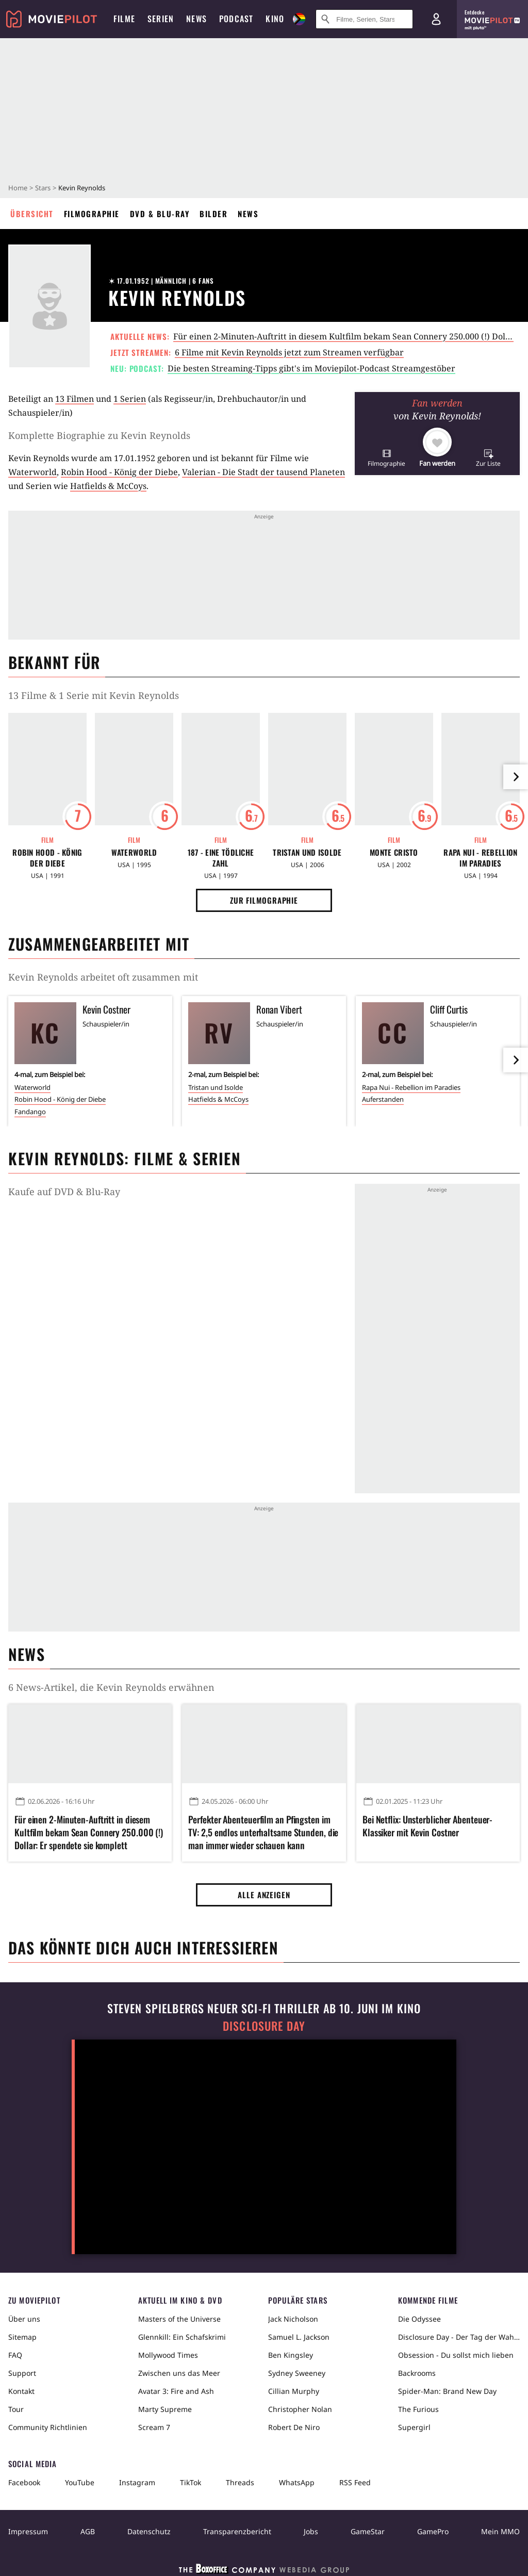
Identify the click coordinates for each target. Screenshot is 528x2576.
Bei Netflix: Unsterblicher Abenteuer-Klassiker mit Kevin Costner (427, 1826)
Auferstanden (383, 1099)
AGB (87, 2531)
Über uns (24, 2319)
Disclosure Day (264, 2025)
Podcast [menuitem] (236, 18)
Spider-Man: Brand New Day (447, 2391)
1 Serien (129, 398)
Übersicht (32, 213)
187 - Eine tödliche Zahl (221, 858)
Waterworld (32, 472)
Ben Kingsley (290, 2355)
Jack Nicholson (293, 2319)
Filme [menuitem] (124, 18)
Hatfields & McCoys (108, 486)
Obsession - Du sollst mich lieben (456, 2355)
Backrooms (417, 2373)
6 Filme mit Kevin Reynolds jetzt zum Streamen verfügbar (289, 352)
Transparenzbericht (237, 2531)
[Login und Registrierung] (436, 19)
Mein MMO (500, 2531)
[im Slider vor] (515, 776)
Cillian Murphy (293, 2391)
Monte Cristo (394, 852)
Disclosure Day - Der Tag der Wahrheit (459, 2337)
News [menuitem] (196, 18)
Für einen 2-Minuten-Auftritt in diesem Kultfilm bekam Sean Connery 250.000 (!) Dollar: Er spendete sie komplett (88, 1832)
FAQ (15, 2355)
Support (22, 2373)
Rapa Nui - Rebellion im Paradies (480, 858)
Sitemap (22, 2337)
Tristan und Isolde (307, 852)
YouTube (79, 2482)
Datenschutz (149, 2531)
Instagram (137, 2482)
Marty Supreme (165, 2409)
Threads (240, 2482)
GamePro (433, 2531)
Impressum (28, 2531)
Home (17, 187)
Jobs (311, 2531)
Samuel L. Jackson (298, 2337)
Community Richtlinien (47, 2427)
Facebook (24, 2482)
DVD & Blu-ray (160, 213)
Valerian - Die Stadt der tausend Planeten (263, 472)
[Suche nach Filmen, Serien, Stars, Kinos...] (364, 19)
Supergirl (414, 2427)
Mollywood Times (168, 2355)
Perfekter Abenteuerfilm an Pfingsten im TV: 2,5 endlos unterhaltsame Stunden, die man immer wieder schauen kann (263, 1832)
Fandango (30, 1111)
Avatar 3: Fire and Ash (176, 2391)
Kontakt (21, 2391)
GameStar (368, 2531)
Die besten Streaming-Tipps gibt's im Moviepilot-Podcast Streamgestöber (311, 368)
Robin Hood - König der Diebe (119, 472)
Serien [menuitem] (160, 18)
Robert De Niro (294, 2427)
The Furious (418, 2409)
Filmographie (92, 213)
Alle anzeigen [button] (264, 1894)
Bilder (213, 213)
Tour (16, 2409)
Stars (43, 187)
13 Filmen (74, 398)
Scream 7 (154, 2427)
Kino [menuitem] (275, 18)
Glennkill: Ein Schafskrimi (182, 2337)
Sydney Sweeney (296, 2373)
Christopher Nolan (300, 2409)
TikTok (190, 2482)
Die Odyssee (419, 2319)
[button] (386, 458)
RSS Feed (355, 2482)
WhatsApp (297, 2482)
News (248, 213)
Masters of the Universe (179, 2319)
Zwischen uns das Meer (179, 2373)
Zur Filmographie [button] (264, 900)
